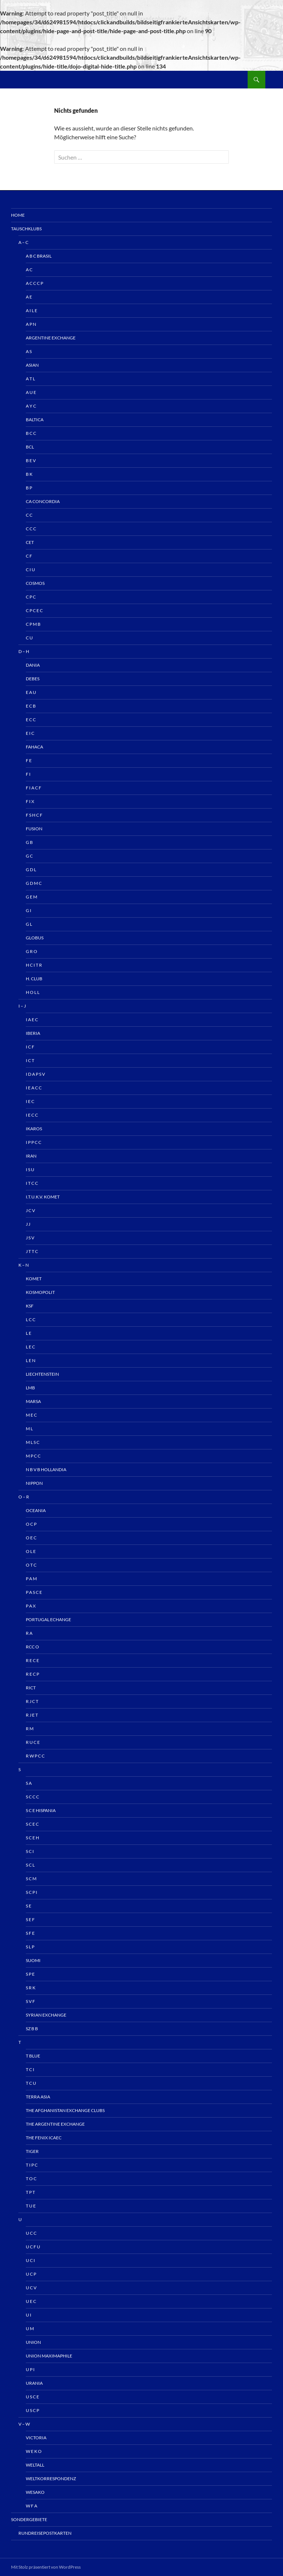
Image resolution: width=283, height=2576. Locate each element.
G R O (31, 951)
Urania (34, 2383)
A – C (23, 242)
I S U (30, 1169)
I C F (30, 1047)
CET (30, 542)
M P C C (33, 1456)
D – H (23, 651)
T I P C (32, 2165)
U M (30, 2328)
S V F (30, 2001)
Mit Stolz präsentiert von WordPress (46, 2567)
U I (28, 2315)
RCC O (32, 1647)
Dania (33, 665)
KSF (30, 1306)
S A (29, 1783)
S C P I (31, 1892)
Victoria (36, 2437)
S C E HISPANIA (41, 1810)
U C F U (33, 2246)
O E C (31, 1537)
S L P (30, 1947)
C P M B (33, 624)
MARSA (33, 1401)
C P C (31, 597)
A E (29, 297)
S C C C (32, 1797)
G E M (31, 897)
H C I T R (34, 965)
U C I (30, 2260)
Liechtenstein (42, 1374)
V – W (24, 2424)
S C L (30, 1865)
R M (30, 1728)
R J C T (32, 1701)
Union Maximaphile (49, 2356)
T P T (30, 2192)
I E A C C (34, 1087)
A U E (31, 392)
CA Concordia (43, 501)
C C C (31, 528)
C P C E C (34, 610)
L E (28, 1333)
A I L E (31, 310)
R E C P (32, 1674)
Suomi (33, 1960)
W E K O (34, 2451)
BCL (30, 447)
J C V (30, 1210)
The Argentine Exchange (55, 2124)
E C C (31, 719)
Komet (34, 1278)
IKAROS (34, 1128)
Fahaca (34, 747)
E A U (31, 692)
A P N (31, 324)
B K (29, 474)
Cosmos (35, 583)
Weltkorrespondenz (51, 2478)
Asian (32, 365)
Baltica (34, 419)
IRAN (31, 1156)
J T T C (32, 1251)
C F (29, 556)
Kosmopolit (40, 1292)
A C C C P (34, 283)
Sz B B (32, 2028)
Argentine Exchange (51, 338)
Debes (32, 678)
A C (29, 269)
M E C (31, 1415)
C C (29, 515)
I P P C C (33, 1142)
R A (29, 1633)
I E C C (32, 1115)
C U (29, 637)
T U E (31, 2206)
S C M (31, 1878)
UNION (33, 2342)
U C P (31, 2274)
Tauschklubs (26, 228)
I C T (30, 1060)
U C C (31, 2233)
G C (29, 856)
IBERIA (33, 1033)
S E (28, 1906)
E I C (30, 733)
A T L (30, 378)
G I (28, 910)
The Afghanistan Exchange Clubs (65, 2110)
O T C (31, 1565)
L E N (30, 1360)
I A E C (32, 1019)
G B (29, 842)
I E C (30, 1101)
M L (29, 1428)
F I (28, 774)
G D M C (34, 883)
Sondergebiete (29, 2519)
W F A (31, 2506)
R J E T (32, 1715)
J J (28, 1224)
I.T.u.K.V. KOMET (43, 1197)
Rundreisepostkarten (44, 2533)
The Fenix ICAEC (44, 2137)
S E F (30, 1919)
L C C (30, 1319)
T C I (30, 2069)
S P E (30, 1974)
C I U (30, 569)
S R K (30, 1987)
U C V (31, 2287)
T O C (31, 2178)
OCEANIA (36, 1510)
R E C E (32, 1660)
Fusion (34, 828)
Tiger (32, 2151)
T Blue (33, 2056)
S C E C (32, 1824)
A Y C (31, 406)
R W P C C (35, 1756)
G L (29, 924)
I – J (22, 1006)
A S (29, 351)
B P (29, 488)
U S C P (32, 2410)
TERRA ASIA (38, 2096)
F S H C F (34, 815)
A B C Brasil (39, 256)
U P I (30, 2369)
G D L (31, 869)
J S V (30, 1237)
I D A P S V (35, 1074)
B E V (31, 460)
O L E (31, 1551)
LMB (30, 1387)
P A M (31, 1578)
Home (18, 215)
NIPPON (34, 1483)
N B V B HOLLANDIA (46, 1469)
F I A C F (33, 787)
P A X (31, 1606)
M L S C (32, 1442)
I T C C (32, 1183)
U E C (31, 2301)
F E (29, 760)
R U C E (33, 1742)
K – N (23, 1265)
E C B (31, 706)
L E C (30, 1347)
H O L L (32, 992)
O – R (23, 1497)
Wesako (35, 2492)
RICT (31, 1687)
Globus (34, 937)
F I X (30, 801)
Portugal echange (48, 1619)
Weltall (35, 2465)
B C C (31, 433)
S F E (30, 1933)
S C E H (32, 1837)
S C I (30, 1851)
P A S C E (34, 1592)
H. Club (34, 978)
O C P (31, 1524)
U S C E (32, 2396)
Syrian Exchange (46, 2015)
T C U (31, 2083)
